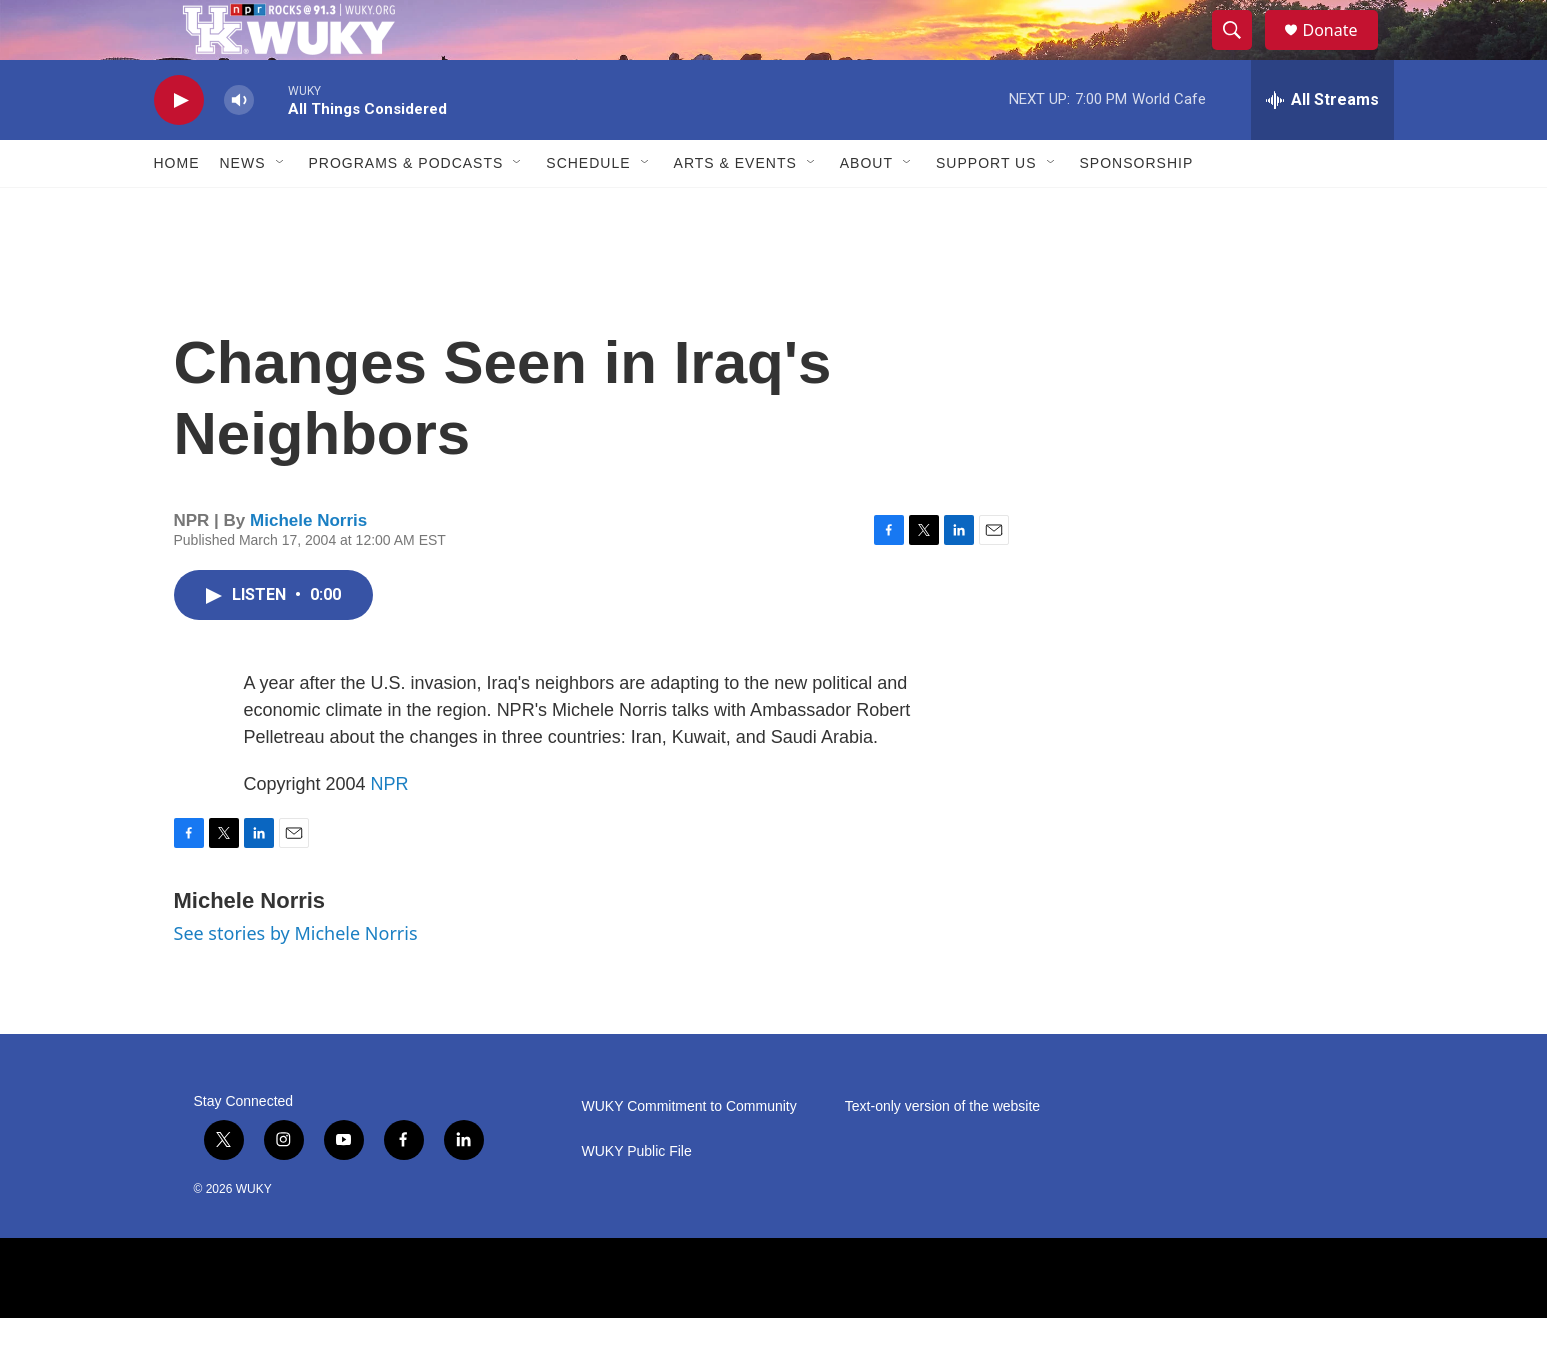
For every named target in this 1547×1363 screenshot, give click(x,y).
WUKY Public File (637, 1196)
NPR (390, 829)
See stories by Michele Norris (296, 978)
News (243, 208)
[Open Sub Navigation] (281, 208)
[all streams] (1322, 145)
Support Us (986, 208)
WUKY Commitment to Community (689, 1151)
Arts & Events (735, 208)
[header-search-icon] (1242, 53)
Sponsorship (1137, 208)
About (866, 208)
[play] (179, 145)
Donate (1343, 52)
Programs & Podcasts (406, 208)
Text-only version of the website (942, 1151)
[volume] (239, 145)
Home (177, 208)
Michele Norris (308, 565)
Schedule (588, 208)
